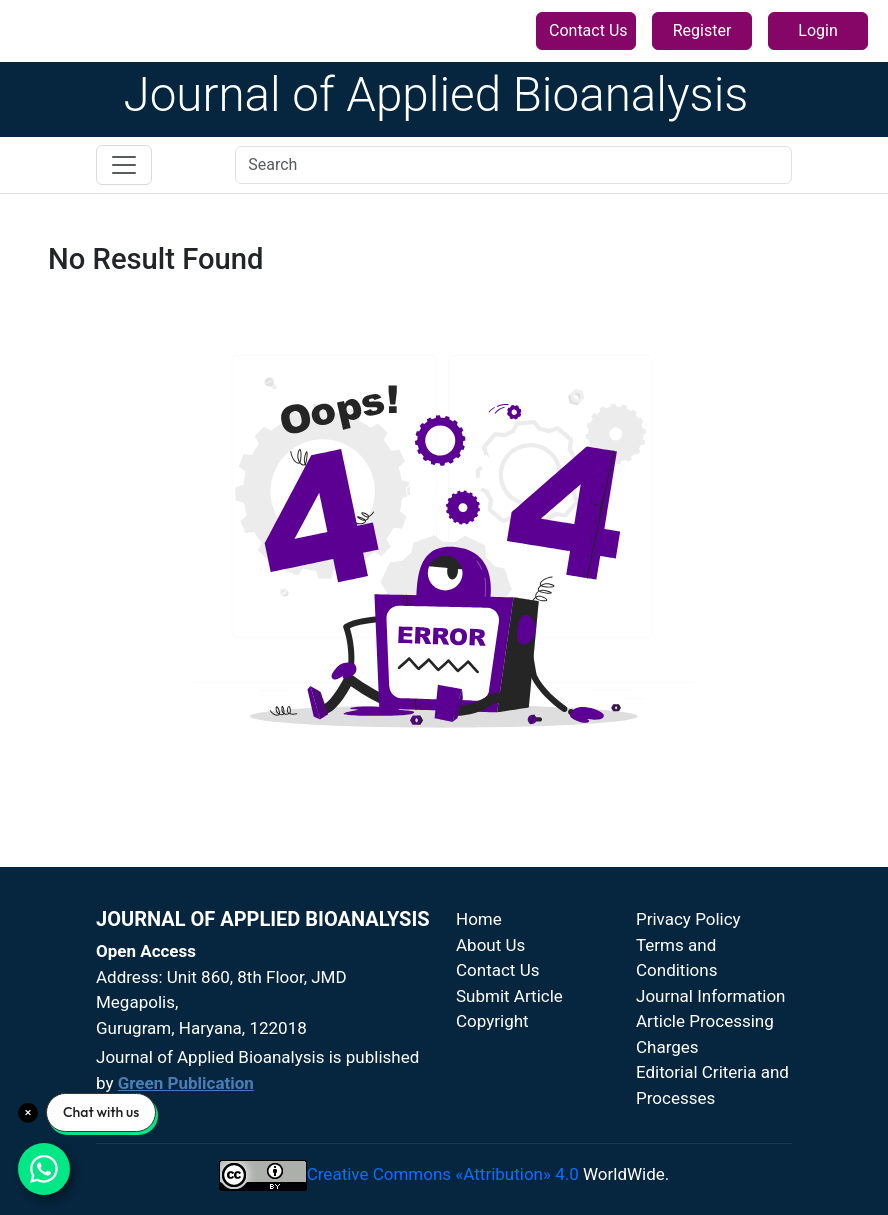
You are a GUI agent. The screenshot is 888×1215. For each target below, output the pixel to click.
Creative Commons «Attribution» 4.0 (443, 1174)
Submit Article (509, 996)
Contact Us (588, 30)
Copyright (492, 1021)
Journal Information (711, 996)
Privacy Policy (688, 919)
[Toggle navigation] (124, 165)
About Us (490, 945)
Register (702, 30)
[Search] (513, 165)
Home (479, 919)
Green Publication (186, 1083)
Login (817, 30)
